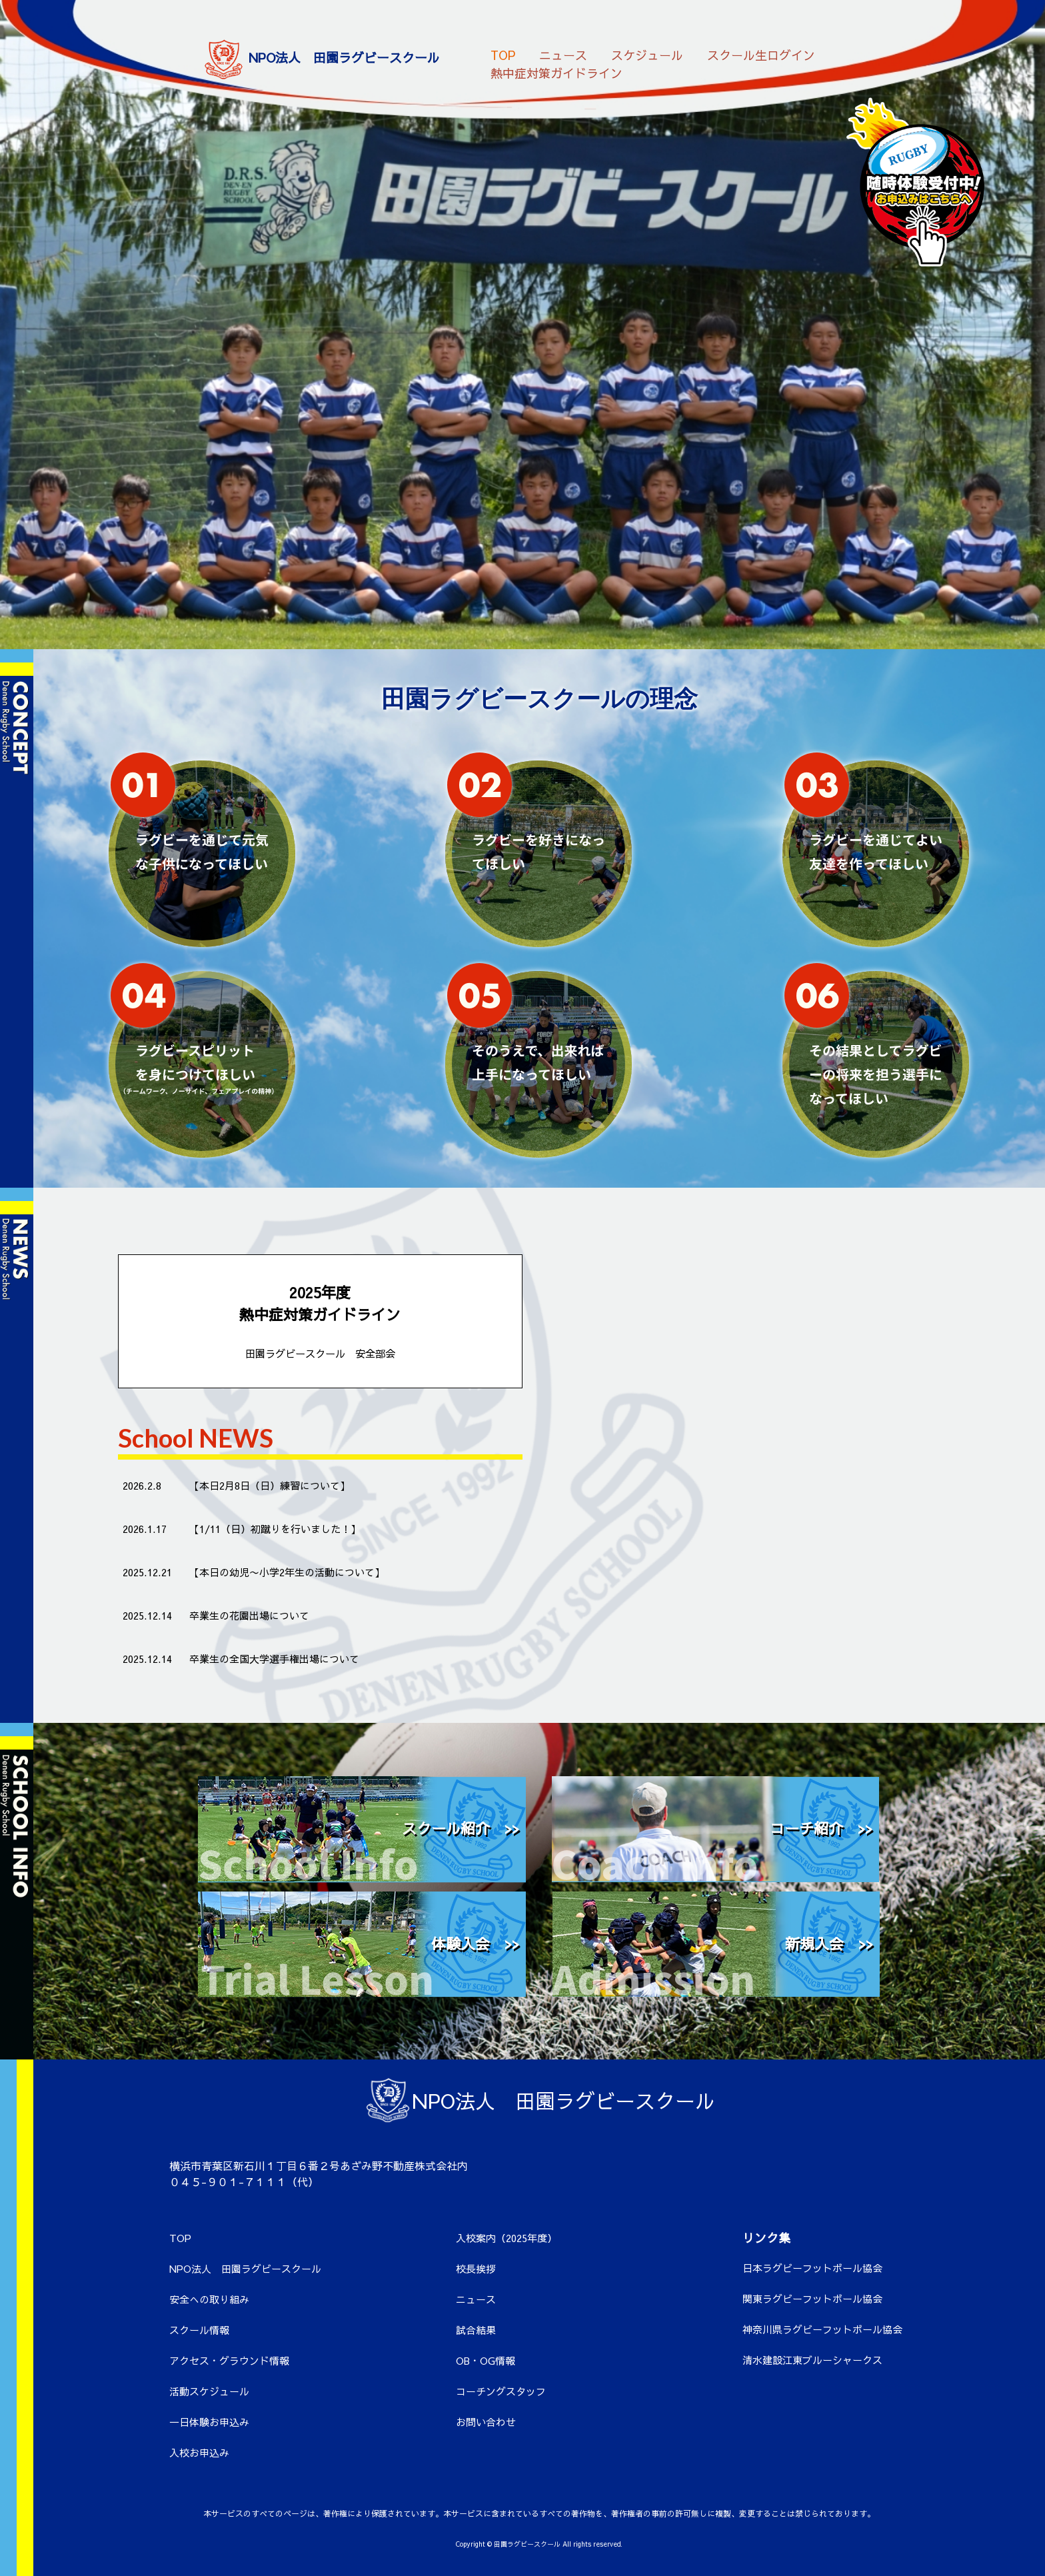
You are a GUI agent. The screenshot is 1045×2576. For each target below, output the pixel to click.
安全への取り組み (209, 2299)
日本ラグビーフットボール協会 (812, 2268)
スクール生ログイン (761, 53)
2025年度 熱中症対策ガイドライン (320, 1321)
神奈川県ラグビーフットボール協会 (822, 2329)
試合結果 (476, 2330)
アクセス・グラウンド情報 (229, 2360)
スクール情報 (199, 2330)
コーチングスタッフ (501, 2391)
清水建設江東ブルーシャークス (812, 2360)
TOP (503, 53)
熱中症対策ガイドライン (556, 71)
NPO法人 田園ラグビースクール (245, 2268)
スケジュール (647, 53)
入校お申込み (199, 2452)
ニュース (563, 53)
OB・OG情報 (485, 2360)
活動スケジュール (209, 2391)
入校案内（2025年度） (506, 2238)
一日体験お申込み (209, 2422)
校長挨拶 (476, 2268)
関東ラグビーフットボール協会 (812, 2298)
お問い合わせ (486, 2422)
